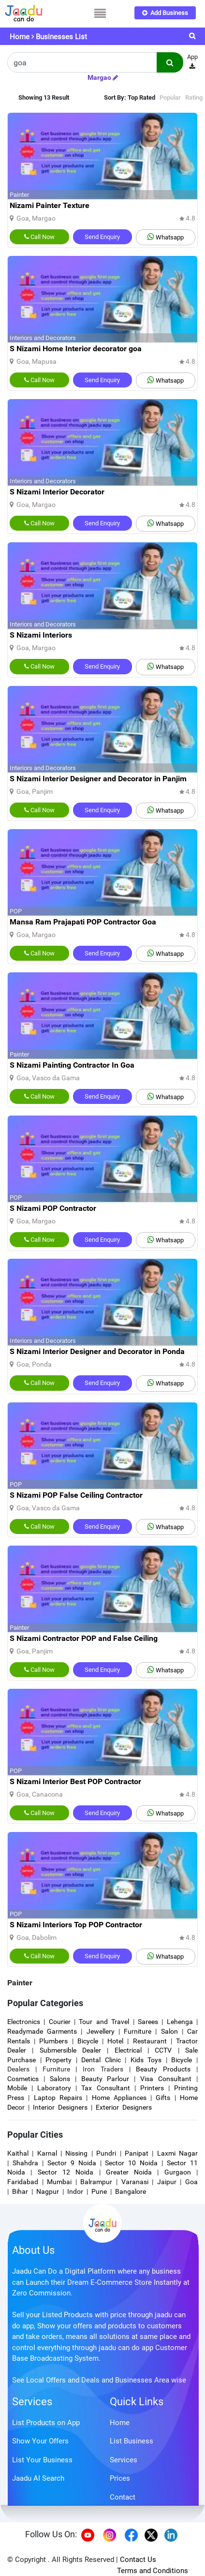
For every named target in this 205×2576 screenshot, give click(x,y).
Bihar (20, 2191)
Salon (169, 2031)
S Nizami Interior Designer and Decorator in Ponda (97, 1351)
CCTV (163, 2050)
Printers (152, 2088)
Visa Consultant (165, 2079)
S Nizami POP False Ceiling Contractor (76, 1495)
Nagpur (47, 2191)
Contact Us (138, 2559)
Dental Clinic (101, 2060)
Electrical (128, 2050)
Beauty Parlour (105, 2079)
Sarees (148, 2021)
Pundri (106, 2153)
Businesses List (61, 36)
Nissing (76, 2153)
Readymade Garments (42, 2031)
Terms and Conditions (152, 2570)
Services (32, 2402)
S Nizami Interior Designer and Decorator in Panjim (98, 778)
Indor (75, 2191)
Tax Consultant (105, 2088)
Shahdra (25, 2163)
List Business (131, 2441)
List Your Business (42, 2460)
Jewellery (101, 2031)
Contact (122, 2497)
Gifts (163, 2097)
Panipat (136, 2153)
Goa (191, 2182)
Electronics (23, 2021)
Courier (60, 2021)
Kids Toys (146, 2060)
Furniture (137, 2031)
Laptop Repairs (60, 2097)
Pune (99, 2191)
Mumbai (59, 2182)
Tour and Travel (104, 2021)
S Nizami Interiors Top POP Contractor (76, 1924)
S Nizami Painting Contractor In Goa (72, 1065)
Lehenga (180, 2021)
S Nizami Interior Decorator (57, 491)
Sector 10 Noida (131, 2163)
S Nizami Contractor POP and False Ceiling (84, 1638)
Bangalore (130, 2191)
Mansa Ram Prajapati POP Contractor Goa (83, 921)
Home (19, 36)
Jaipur (166, 2182)
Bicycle (87, 2041)
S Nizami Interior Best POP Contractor (75, 1781)
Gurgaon (177, 2172)
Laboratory (54, 2088)
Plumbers (53, 2041)
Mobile (17, 2088)
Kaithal (18, 2153)
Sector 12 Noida (66, 2172)
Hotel (115, 2041)
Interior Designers (60, 2107)
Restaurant (150, 2041)
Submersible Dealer (70, 2050)
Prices (120, 2478)
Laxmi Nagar (177, 2153)
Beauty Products (163, 2069)
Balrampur (96, 2182)
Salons (60, 2079)
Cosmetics (23, 2079)
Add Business (165, 12)
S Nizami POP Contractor (53, 1208)
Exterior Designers (124, 2107)
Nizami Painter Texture (49, 205)
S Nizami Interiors (41, 635)
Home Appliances (119, 2097)
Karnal (47, 2153)
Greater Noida (129, 2172)
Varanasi (134, 2182)
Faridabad (22, 2182)
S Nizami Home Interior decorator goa (76, 348)
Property (58, 2060)
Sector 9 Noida (71, 2163)
